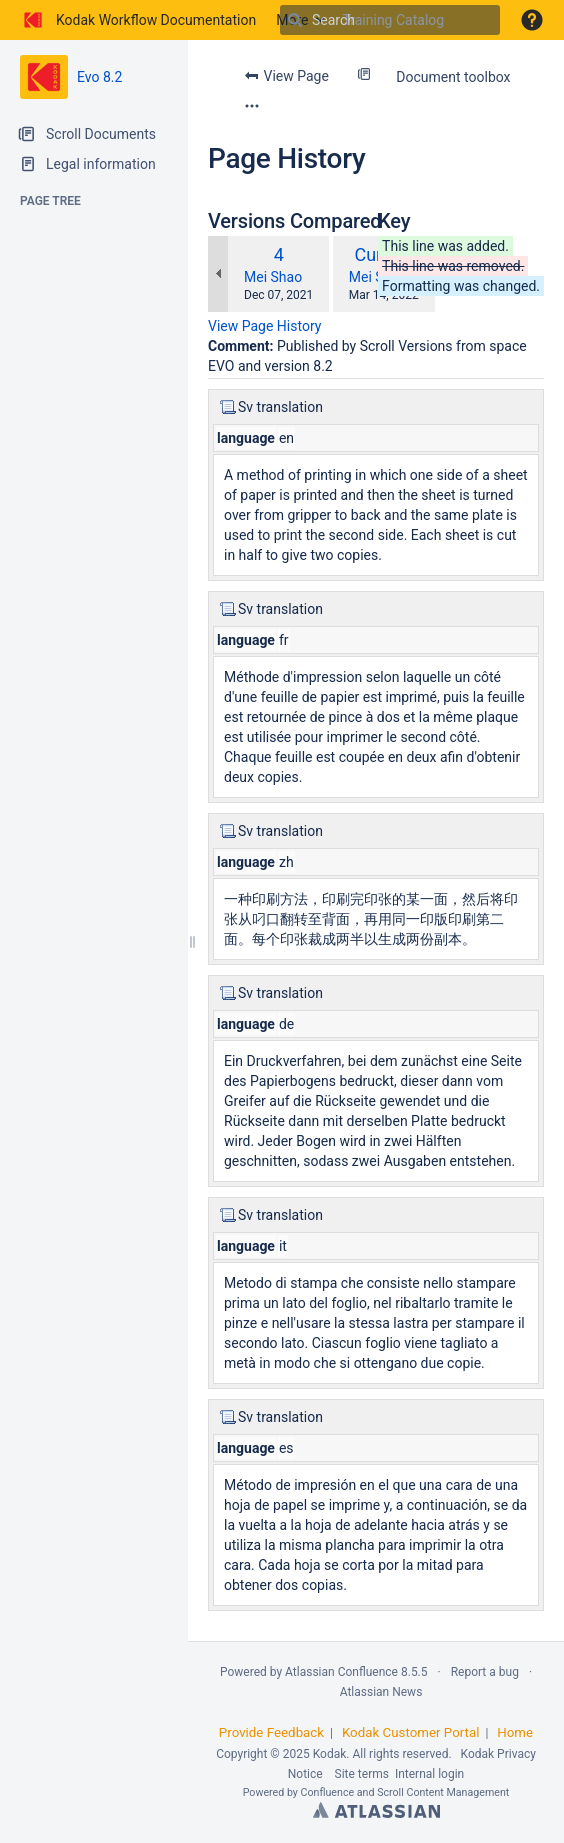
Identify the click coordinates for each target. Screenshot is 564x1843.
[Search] (295, 20)
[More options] (252, 106)
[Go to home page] (138, 20)
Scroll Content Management (443, 1792)
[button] (532, 20)
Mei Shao (273, 277)
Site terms (362, 1774)
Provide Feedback (271, 1732)
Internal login (429, 1774)
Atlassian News (381, 1692)
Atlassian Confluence (341, 1672)
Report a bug (485, 1672)
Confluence (328, 1792)
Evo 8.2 (99, 77)
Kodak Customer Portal (411, 1732)
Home (515, 1732)
